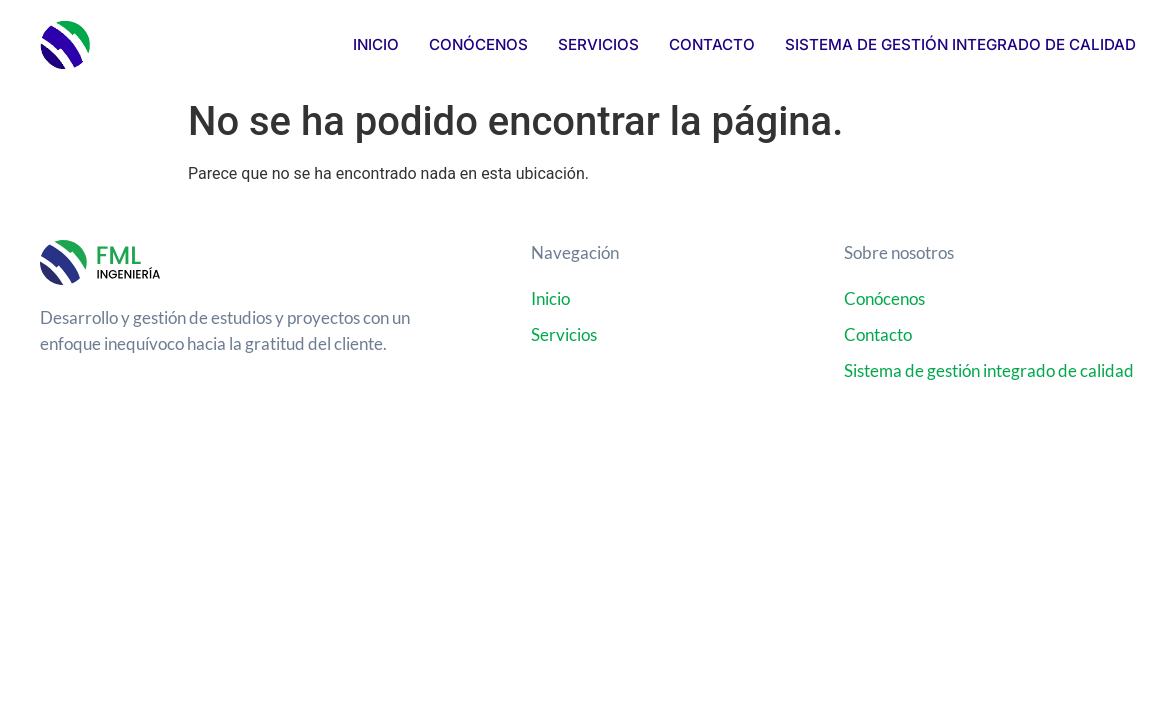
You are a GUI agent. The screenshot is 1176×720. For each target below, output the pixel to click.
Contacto (712, 44)
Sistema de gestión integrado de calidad (989, 370)
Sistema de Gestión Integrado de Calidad (960, 44)
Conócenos (478, 44)
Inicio (376, 44)
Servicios (598, 44)
